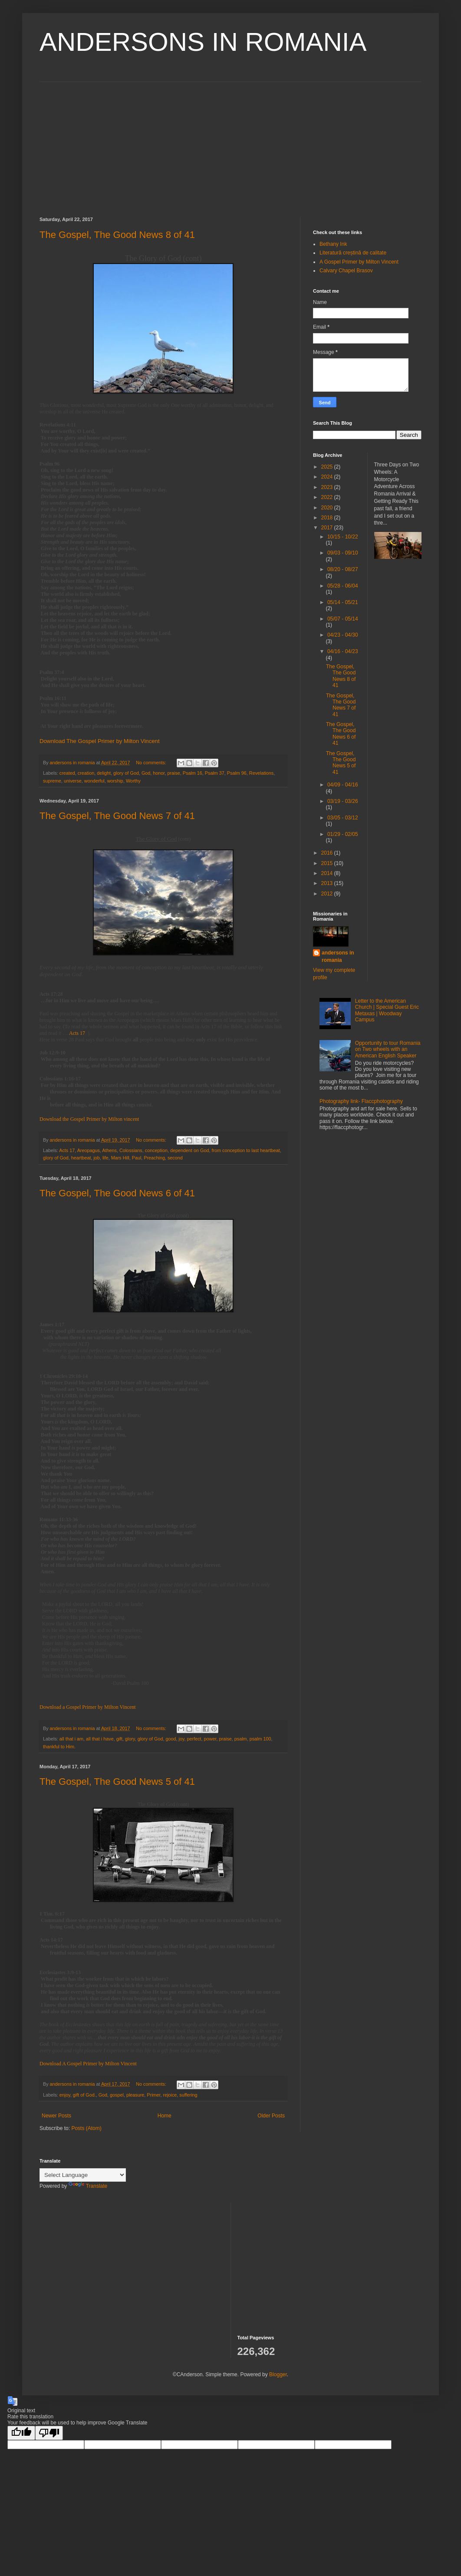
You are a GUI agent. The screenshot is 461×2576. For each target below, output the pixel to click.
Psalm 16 (192, 773)
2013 (327, 883)
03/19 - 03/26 (342, 801)
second (175, 1157)
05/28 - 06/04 (342, 586)
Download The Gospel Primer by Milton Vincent (100, 741)
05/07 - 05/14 (342, 619)
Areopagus (88, 1150)
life (105, 1157)
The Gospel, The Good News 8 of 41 (117, 234)
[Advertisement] (230, 143)
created (67, 773)
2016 (327, 853)
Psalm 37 (214, 773)
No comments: (152, 762)
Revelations (261, 773)
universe (73, 780)
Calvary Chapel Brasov (346, 271)
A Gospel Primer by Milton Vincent (358, 262)
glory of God (126, 773)
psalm (240, 1738)
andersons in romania (338, 956)
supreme (52, 780)
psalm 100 (260, 1738)
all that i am (71, 1738)
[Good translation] (21, 2433)
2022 (327, 497)
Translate (88, 2186)
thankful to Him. (59, 1746)
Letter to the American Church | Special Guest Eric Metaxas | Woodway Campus (387, 1010)
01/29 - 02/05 (342, 834)
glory (130, 1738)
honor (159, 773)
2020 (327, 508)
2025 (327, 467)
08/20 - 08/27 (342, 569)
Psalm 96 (237, 773)
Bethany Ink (333, 244)
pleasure (135, 2094)
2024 (327, 477)
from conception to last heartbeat (245, 1150)
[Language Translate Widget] (83, 2175)
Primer (153, 2094)
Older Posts (271, 2116)
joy (181, 1738)
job (96, 1157)
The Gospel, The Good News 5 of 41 (117, 1781)
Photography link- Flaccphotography (361, 1101)
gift (119, 1738)
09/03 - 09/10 (342, 553)
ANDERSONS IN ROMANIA (203, 41)
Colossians (130, 1150)
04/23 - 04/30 (342, 635)
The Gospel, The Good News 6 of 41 (117, 1193)
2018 (327, 518)
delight (104, 773)
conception (156, 1150)
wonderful (94, 780)
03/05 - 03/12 (342, 818)
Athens (109, 1150)
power (210, 1738)
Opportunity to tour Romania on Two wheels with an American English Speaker (388, 1049)
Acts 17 (77, 1033)
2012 (327, 894)
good (171, 1738)
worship (115, 780)
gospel (117, 2094)
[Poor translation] (49, 2433)
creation (86, 773)
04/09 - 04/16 (342, 785)
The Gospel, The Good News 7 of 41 (117, 815)
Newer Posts (56, 2116)
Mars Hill (120, 1157)
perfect (194, 1738)
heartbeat (81, 1157)
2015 (327, 863)
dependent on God (189, 1150)
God (146, 773)
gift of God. (84, 2094)
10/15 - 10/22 (342, 537)
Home (164, 2116)
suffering (188, 2094)
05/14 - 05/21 (342, 602)
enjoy (64, 2094)
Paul (137, 1157)
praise (173, 773)
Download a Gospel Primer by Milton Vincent (88, 1707)
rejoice (170, 2094)
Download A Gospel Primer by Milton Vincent (88, 2064)
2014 (327, 873)
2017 (327, 528)
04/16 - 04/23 (342, 651)
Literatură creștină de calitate (352, 253)
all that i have (100, 1738)
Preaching (154, 1157)
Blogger (278, 2374)
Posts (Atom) (86, 2128)
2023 (327, 487)
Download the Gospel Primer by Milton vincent (89, 1119)
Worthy (133, 780)
